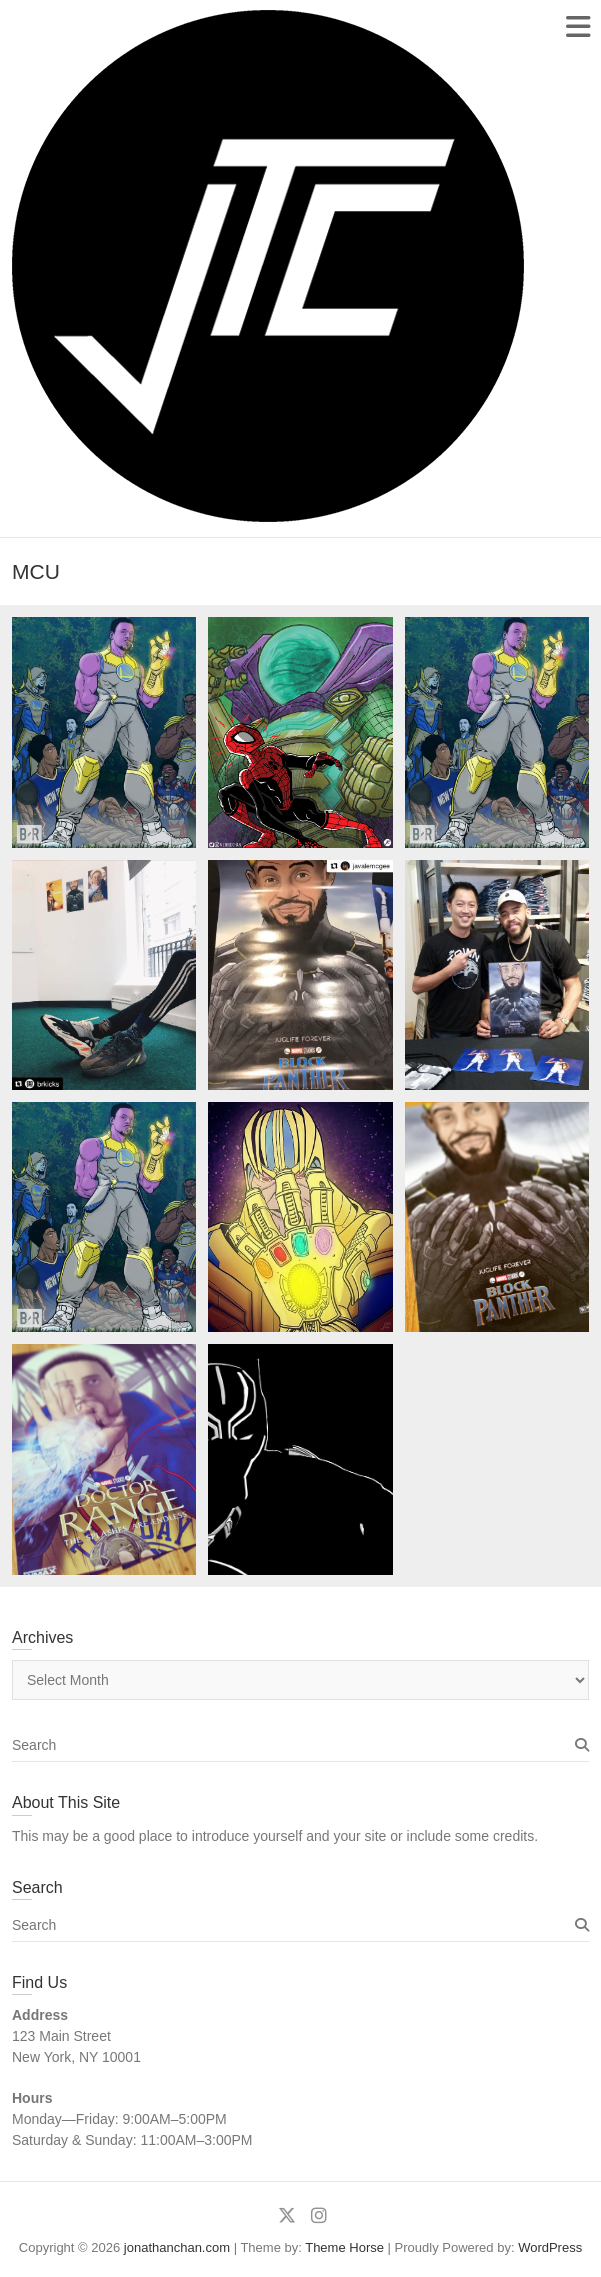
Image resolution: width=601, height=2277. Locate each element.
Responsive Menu (577, 26)
